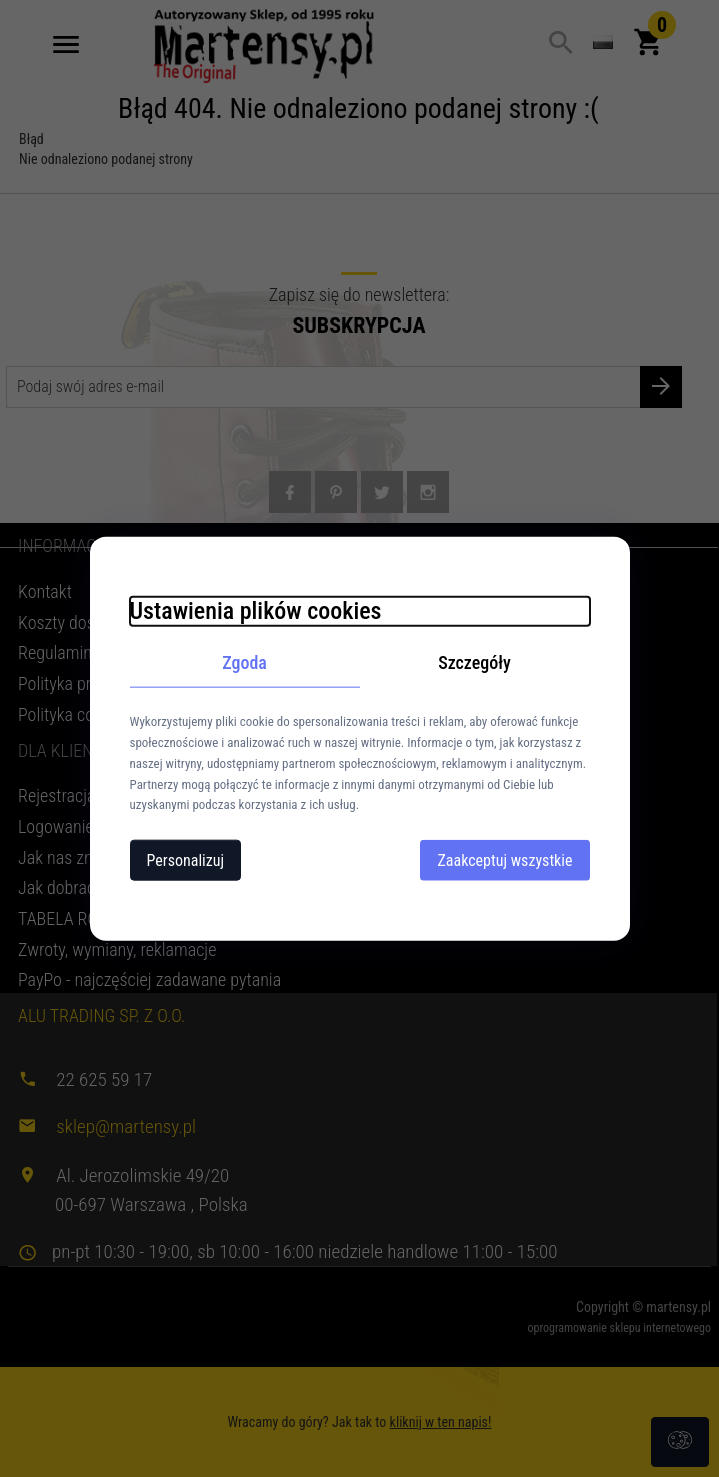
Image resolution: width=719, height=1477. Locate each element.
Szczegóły (474, 661)
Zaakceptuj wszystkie (504, 860)
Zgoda (244, 661)
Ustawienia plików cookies (256, 610)
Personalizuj (186, 860)
